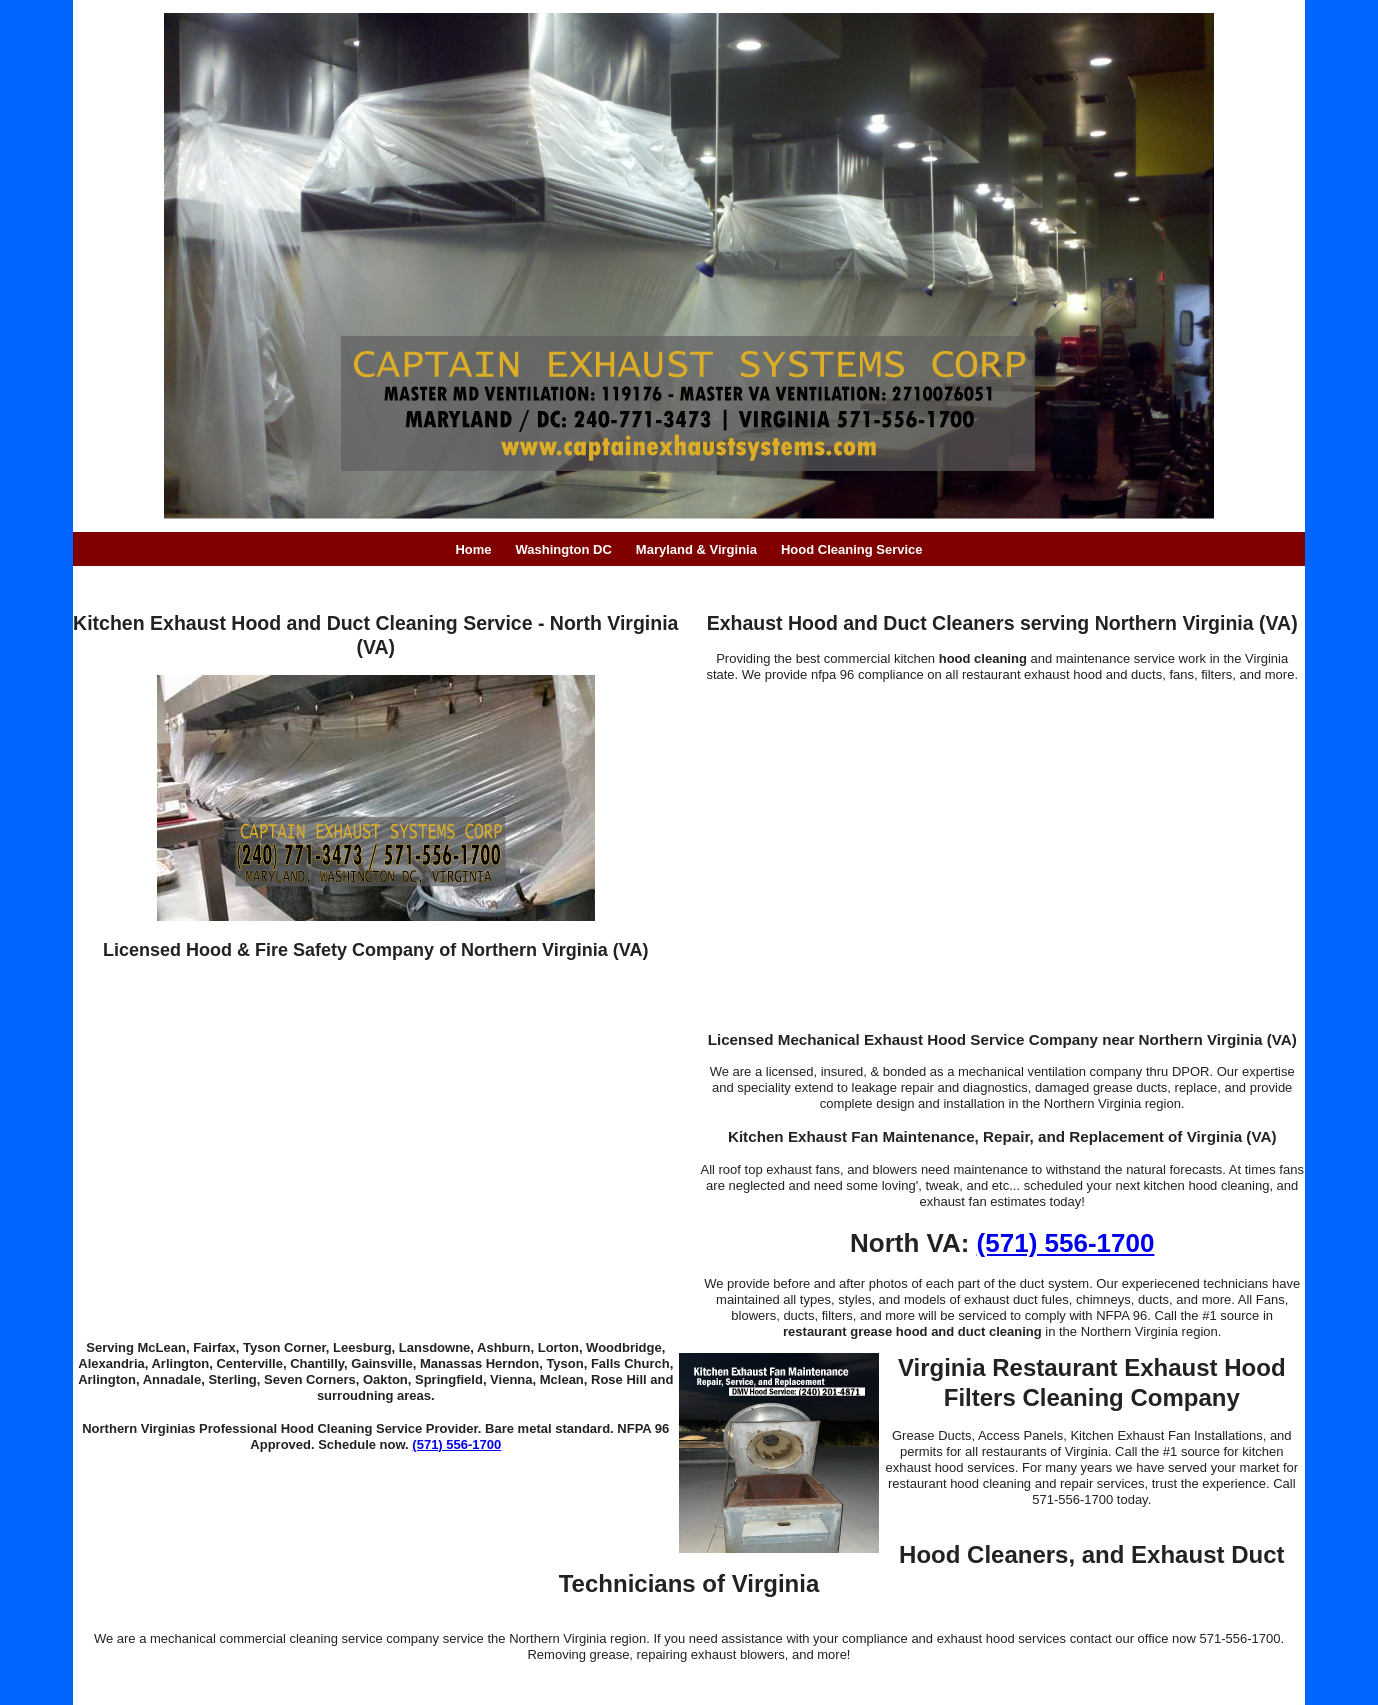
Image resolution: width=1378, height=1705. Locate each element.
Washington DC (564, 549)
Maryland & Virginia (696, 549)
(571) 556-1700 (456, 1444)
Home (473, 549)
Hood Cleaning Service (852, 549)
